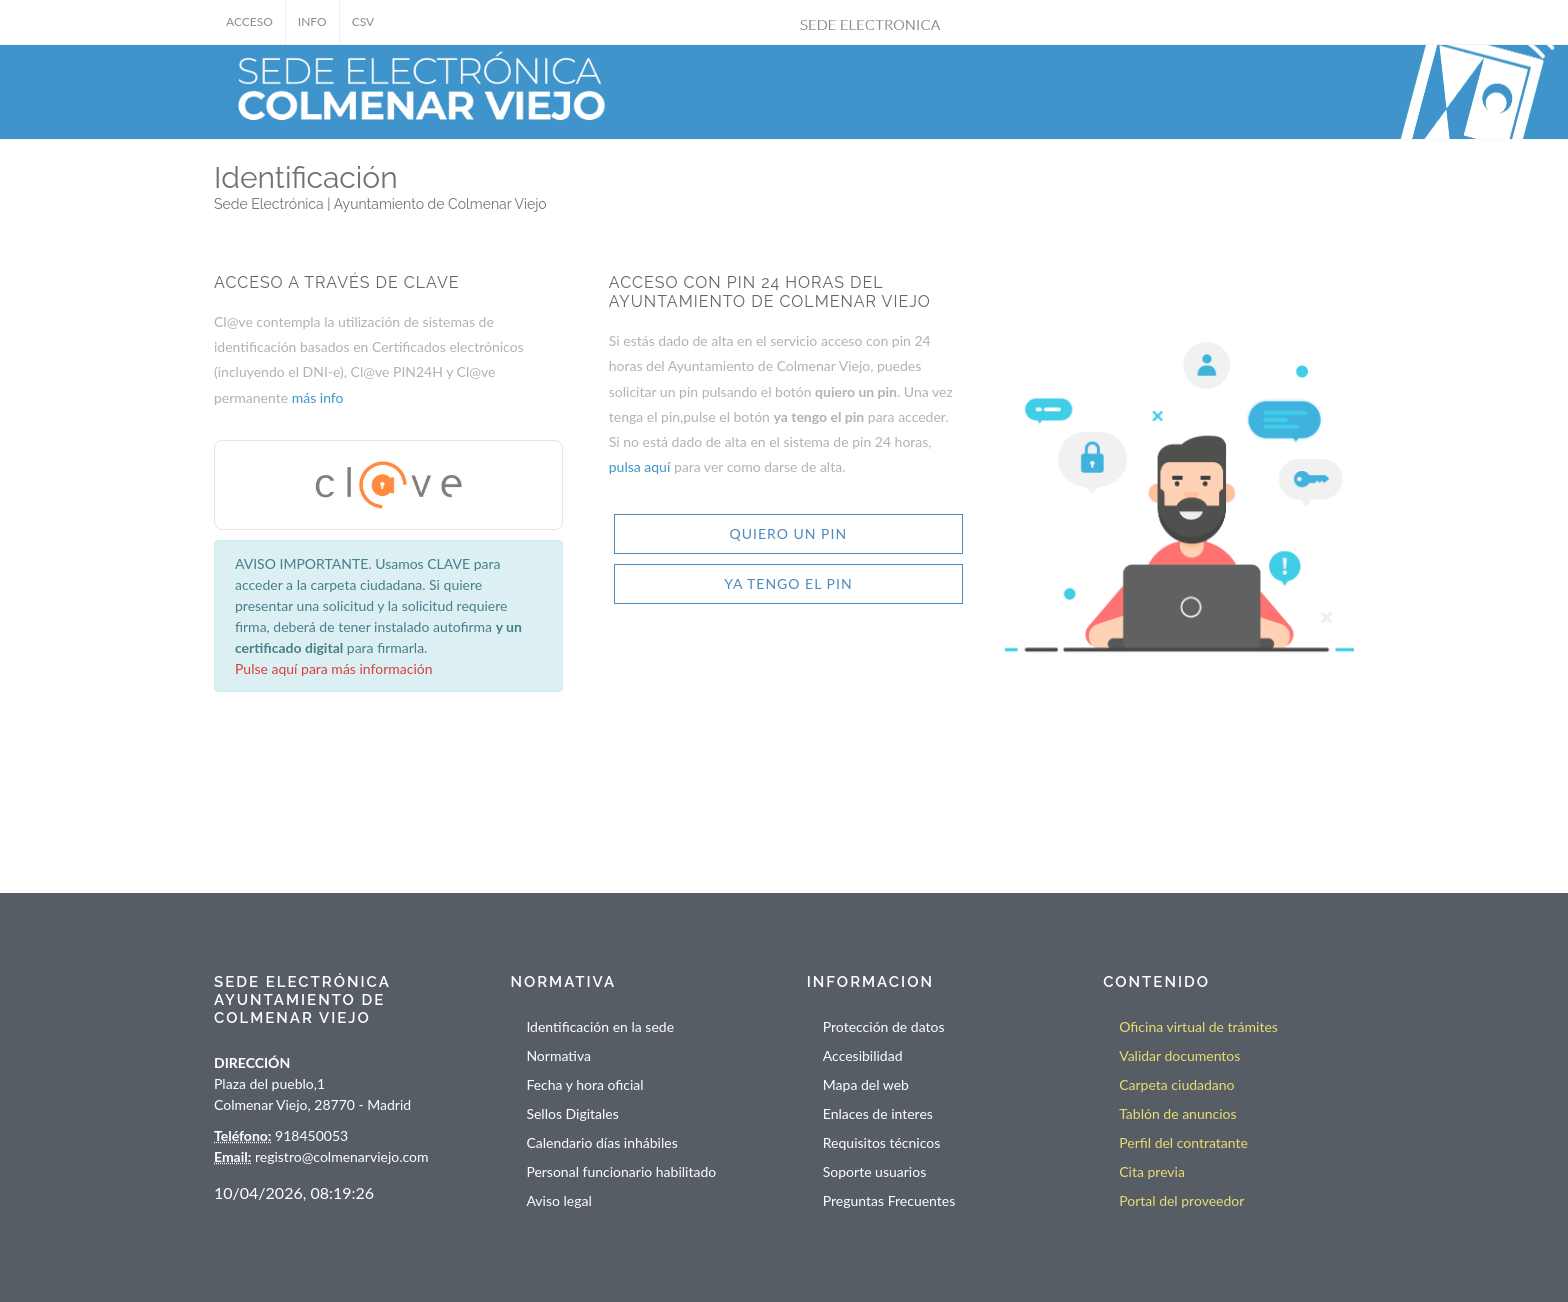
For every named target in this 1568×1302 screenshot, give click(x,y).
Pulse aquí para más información (334, 668)
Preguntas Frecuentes (889, 1200)
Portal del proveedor (1181, 1200)
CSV (363, 21)
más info (318, 397)
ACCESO (249, 21)
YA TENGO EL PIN (788, 583)
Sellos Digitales (572, 1113)
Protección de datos (884, 1026)
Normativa (558, 1055)
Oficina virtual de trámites (1198, 1026)
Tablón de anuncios (1177, 1113)
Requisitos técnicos (882, 1142)
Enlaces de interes (878, 1113)
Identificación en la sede (600, 1026)
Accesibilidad (863, 1055)
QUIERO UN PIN (789, 533)
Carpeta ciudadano (1176, 1084)
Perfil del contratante (1183, 1142)
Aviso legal (558, 1200)
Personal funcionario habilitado (621, 1171)
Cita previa (1152, 1171)
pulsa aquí (641, 466)
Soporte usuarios (874, 1171)
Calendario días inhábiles (601, 1142)
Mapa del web (866, 1084)
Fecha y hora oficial (584, 1084)
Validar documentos (1179, 1055)
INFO (312, 21)
